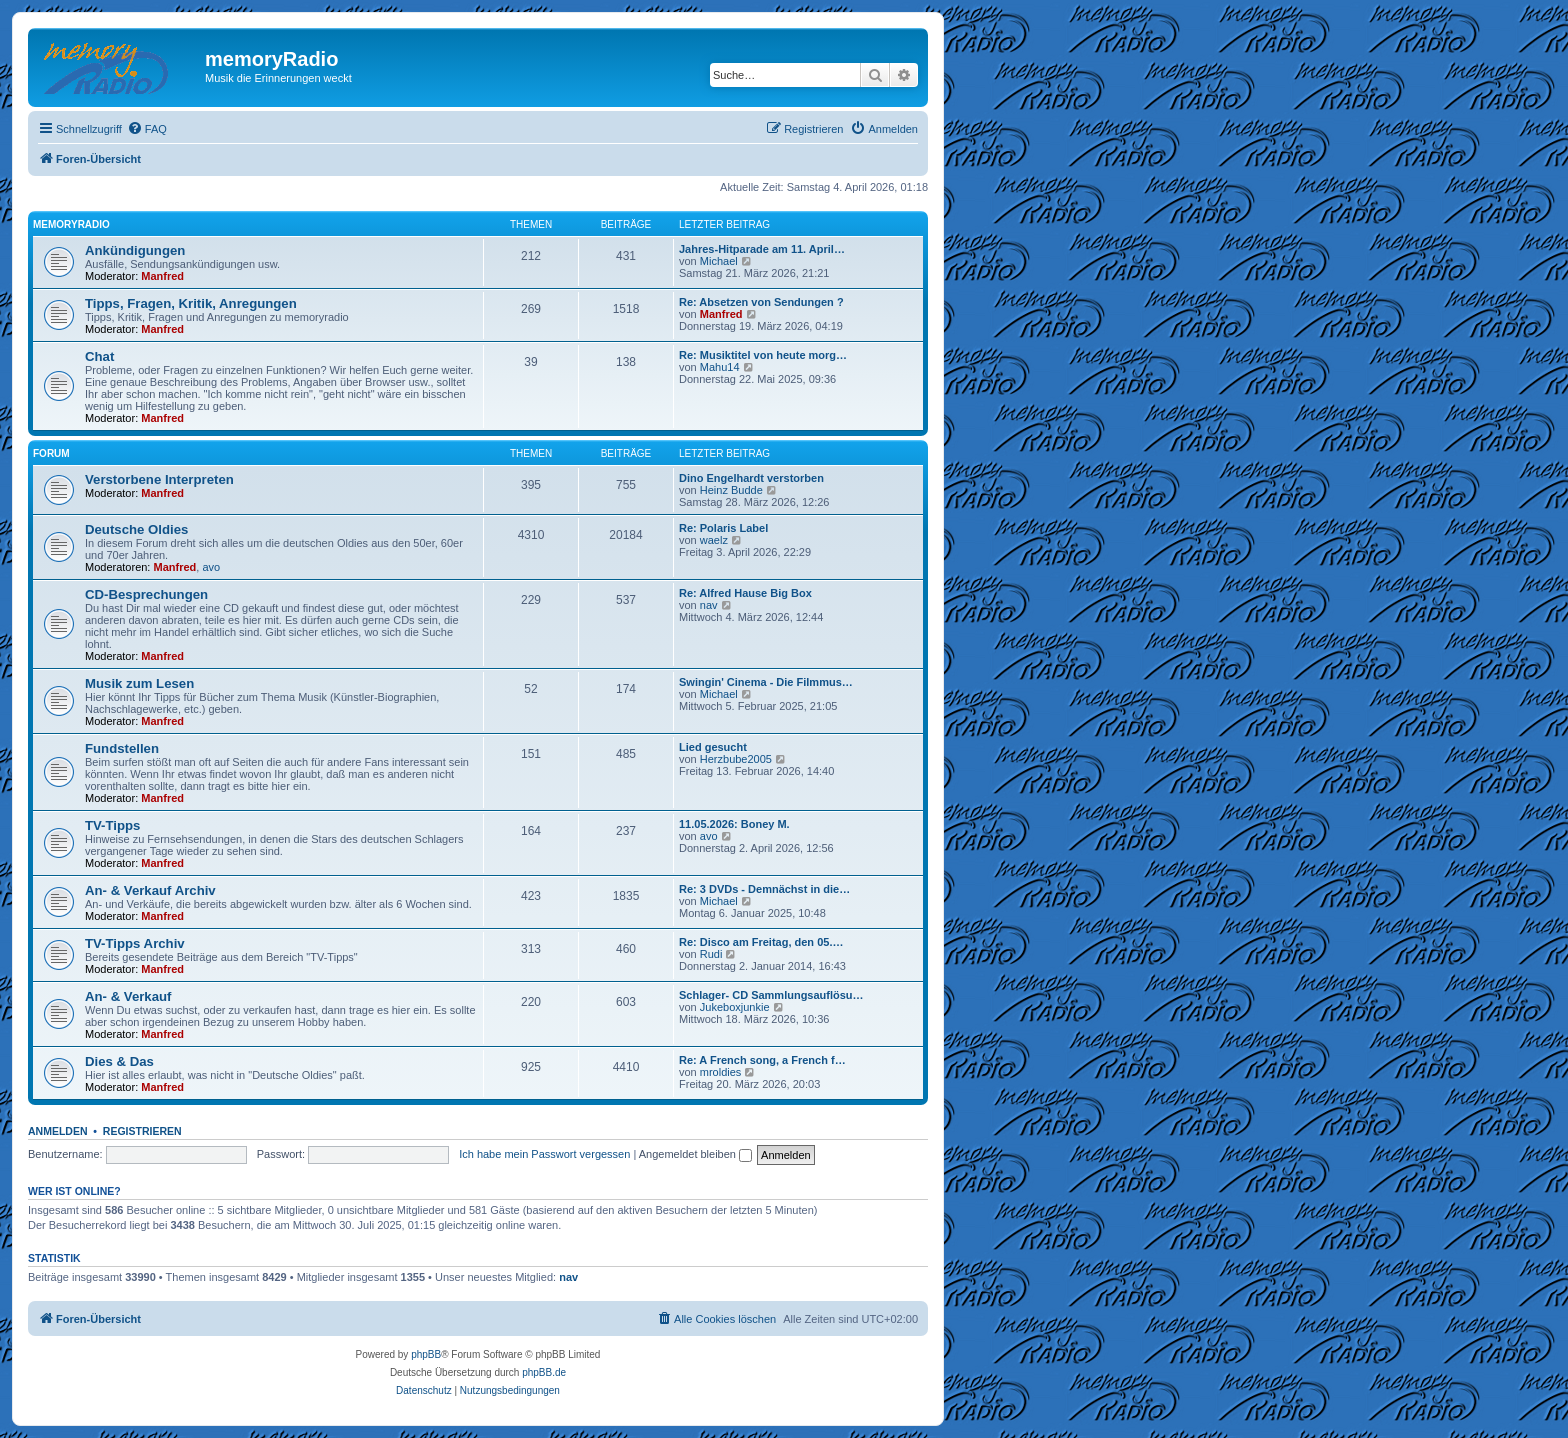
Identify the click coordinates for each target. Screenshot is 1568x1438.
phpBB (426, 1354)
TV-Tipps (112, 825)
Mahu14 (720, 367)
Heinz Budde (731, 490)
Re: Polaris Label (723, 528)
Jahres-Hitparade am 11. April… (762, 249)
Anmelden (58, 1131)
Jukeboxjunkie (735, 1007)
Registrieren (142, 1131)
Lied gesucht (713, 747)
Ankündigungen (135, 250)
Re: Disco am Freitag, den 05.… (761, 942)
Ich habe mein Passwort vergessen (544, 1154)
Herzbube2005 (736, 759)
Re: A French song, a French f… (762, 1060)
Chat (99, 356)
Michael (719, 261)
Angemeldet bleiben (695, 1154)
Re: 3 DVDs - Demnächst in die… (764, 889)
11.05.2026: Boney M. (734, 824)
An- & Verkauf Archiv (150, 890)
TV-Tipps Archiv (135, 943)
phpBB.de (544, 1372)
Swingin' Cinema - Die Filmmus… (766, 682)
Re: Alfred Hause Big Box (745, 593)
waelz (714, 540)
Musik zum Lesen (139, 683)
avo (211, 567)
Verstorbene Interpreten (159, 479)
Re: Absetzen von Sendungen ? (761, 302)
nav (709, 605)
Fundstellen (122, 748)
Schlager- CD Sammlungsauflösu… (771, 995)
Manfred (162, 276)
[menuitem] (147, 129)
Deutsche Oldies (136, 529)
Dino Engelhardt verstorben (751, 478)
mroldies (721, 1072)
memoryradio (71, 224)
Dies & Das (119, 1061)
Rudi (711, 954)
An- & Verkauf (128, 996)
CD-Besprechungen (146, 594)
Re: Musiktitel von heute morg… (763, 355)
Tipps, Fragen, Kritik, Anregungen (191, 303)
